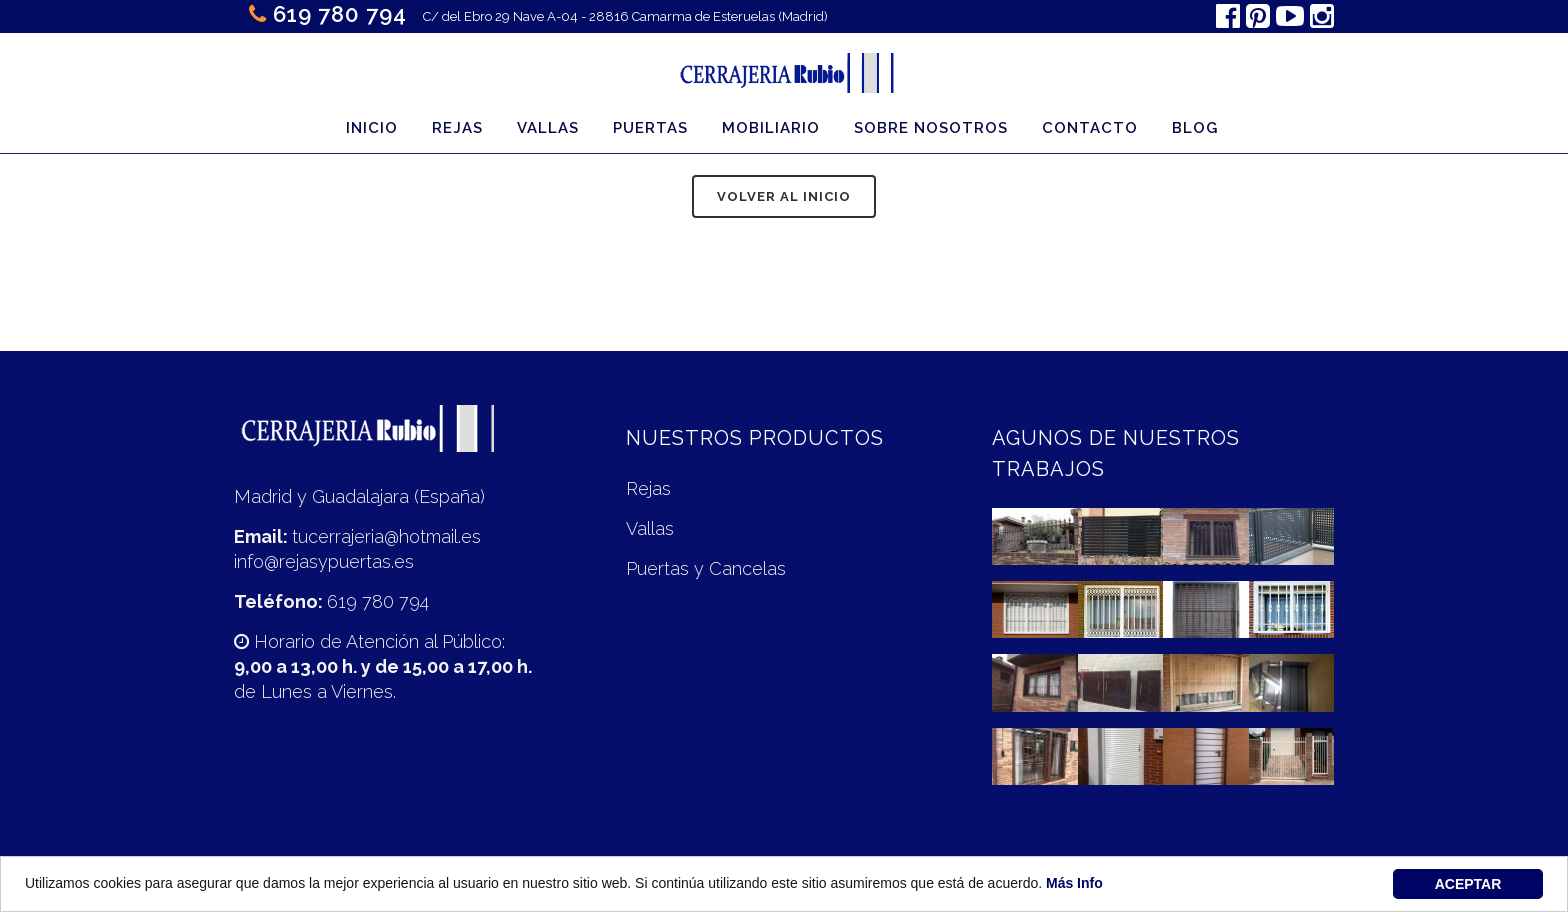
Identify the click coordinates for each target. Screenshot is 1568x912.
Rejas (648, 488)
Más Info (1074, 884)
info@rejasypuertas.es (324, 561)
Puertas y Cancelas (706, 568)
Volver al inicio (784, 196)
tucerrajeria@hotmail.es (386, 536)
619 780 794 (340, 14)
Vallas (650, 528)
